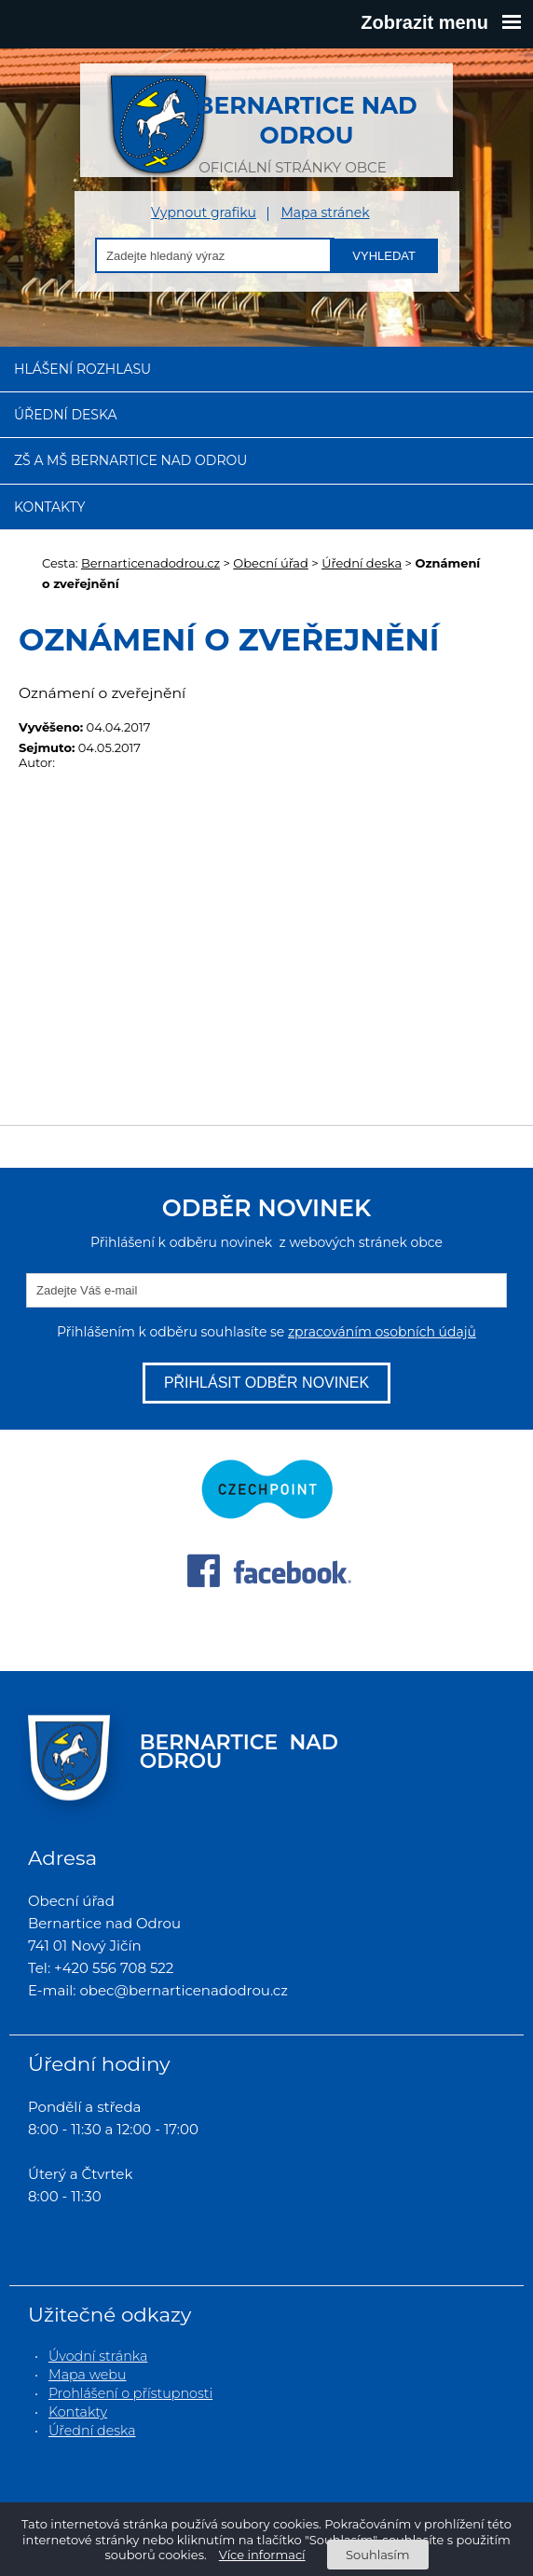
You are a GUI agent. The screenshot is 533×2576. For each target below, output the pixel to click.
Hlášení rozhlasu (82, 369)
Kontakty (49, 507)
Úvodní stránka (97, 2356)
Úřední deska (65, 414)
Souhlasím (377, 2554)
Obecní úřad (270, 562)
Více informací (262, 2554)
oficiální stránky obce (292, 124)
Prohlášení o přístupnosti (130, 2393)
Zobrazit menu (441, 22)
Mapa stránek (324, 213)
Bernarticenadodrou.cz (150, 562)
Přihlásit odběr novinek (266, 1383)
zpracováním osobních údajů (382, 1331)
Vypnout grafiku (203, 213)
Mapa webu (87, 2374)
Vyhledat (384, 256)
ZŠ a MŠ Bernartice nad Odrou (130, 460)
